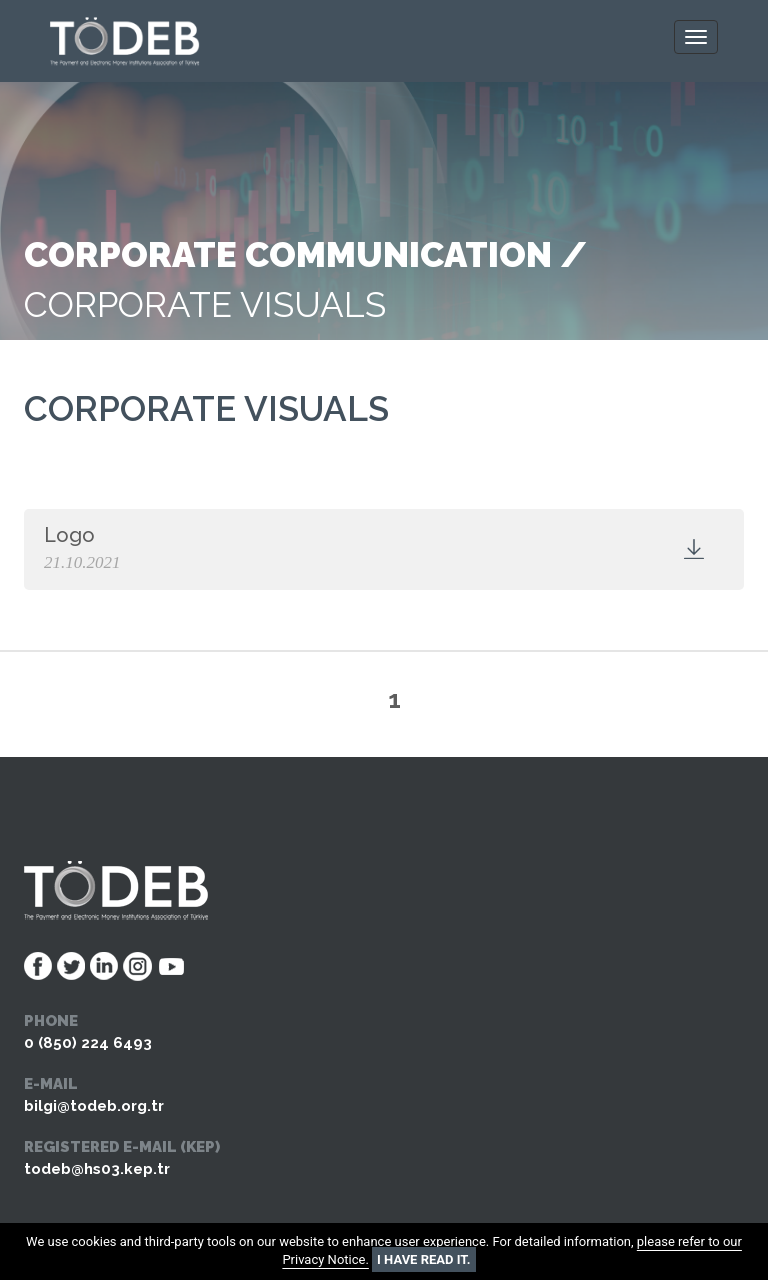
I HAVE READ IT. (424, 1259)
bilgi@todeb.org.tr (94, 1106)
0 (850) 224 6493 (88, 1043)
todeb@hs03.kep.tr (97, 1169)
